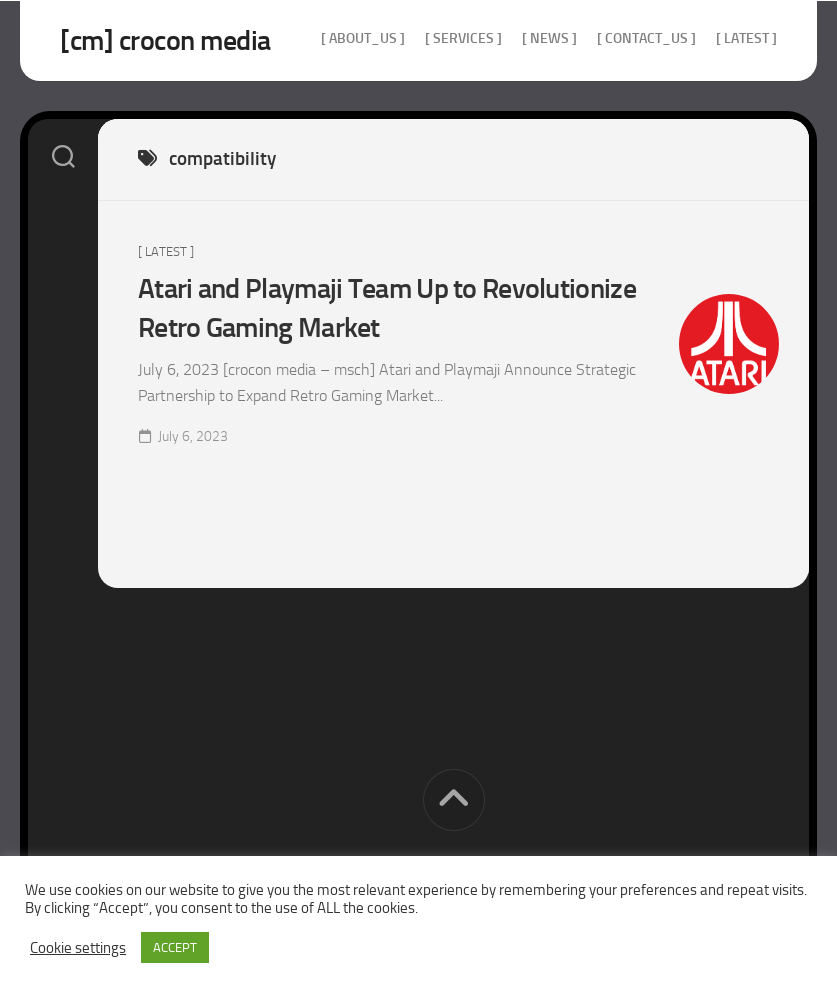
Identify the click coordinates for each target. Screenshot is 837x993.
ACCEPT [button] (175, 947)
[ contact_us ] (646, 38)
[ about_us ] (363, 38)
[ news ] (549, 38)
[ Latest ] (746, 38)
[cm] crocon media (165, 40)
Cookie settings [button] (78, 948)
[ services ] (463, 38)
